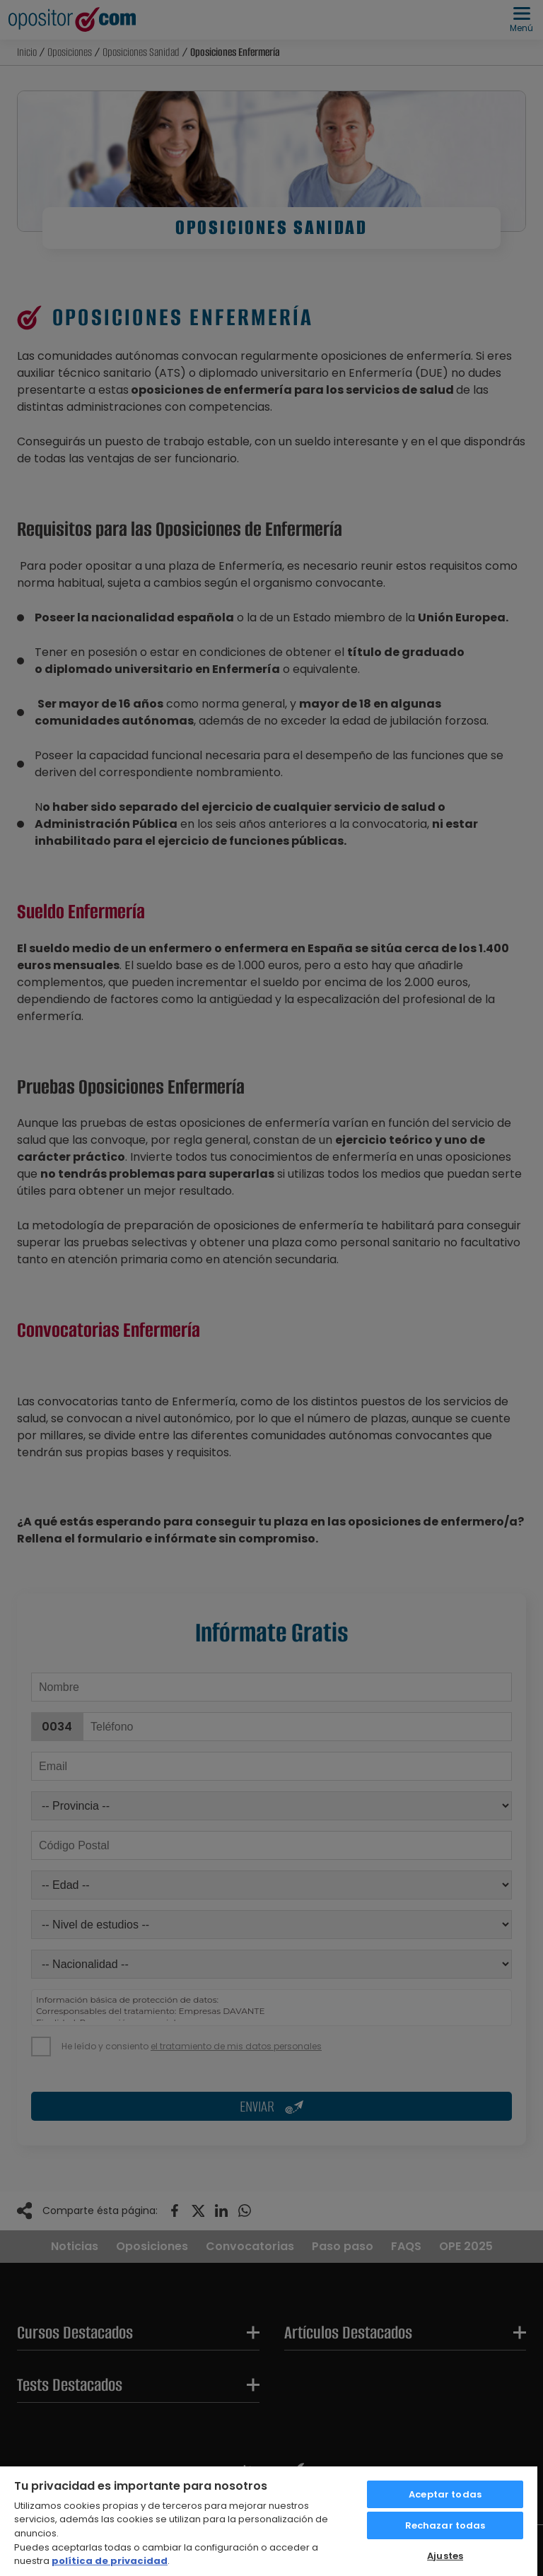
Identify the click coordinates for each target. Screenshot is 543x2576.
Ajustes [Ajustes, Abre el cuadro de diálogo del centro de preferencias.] (445, 2556)
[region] (268, 2520)
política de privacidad (110, 2561)
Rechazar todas (445, 2525)
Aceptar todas (445, 2494)
